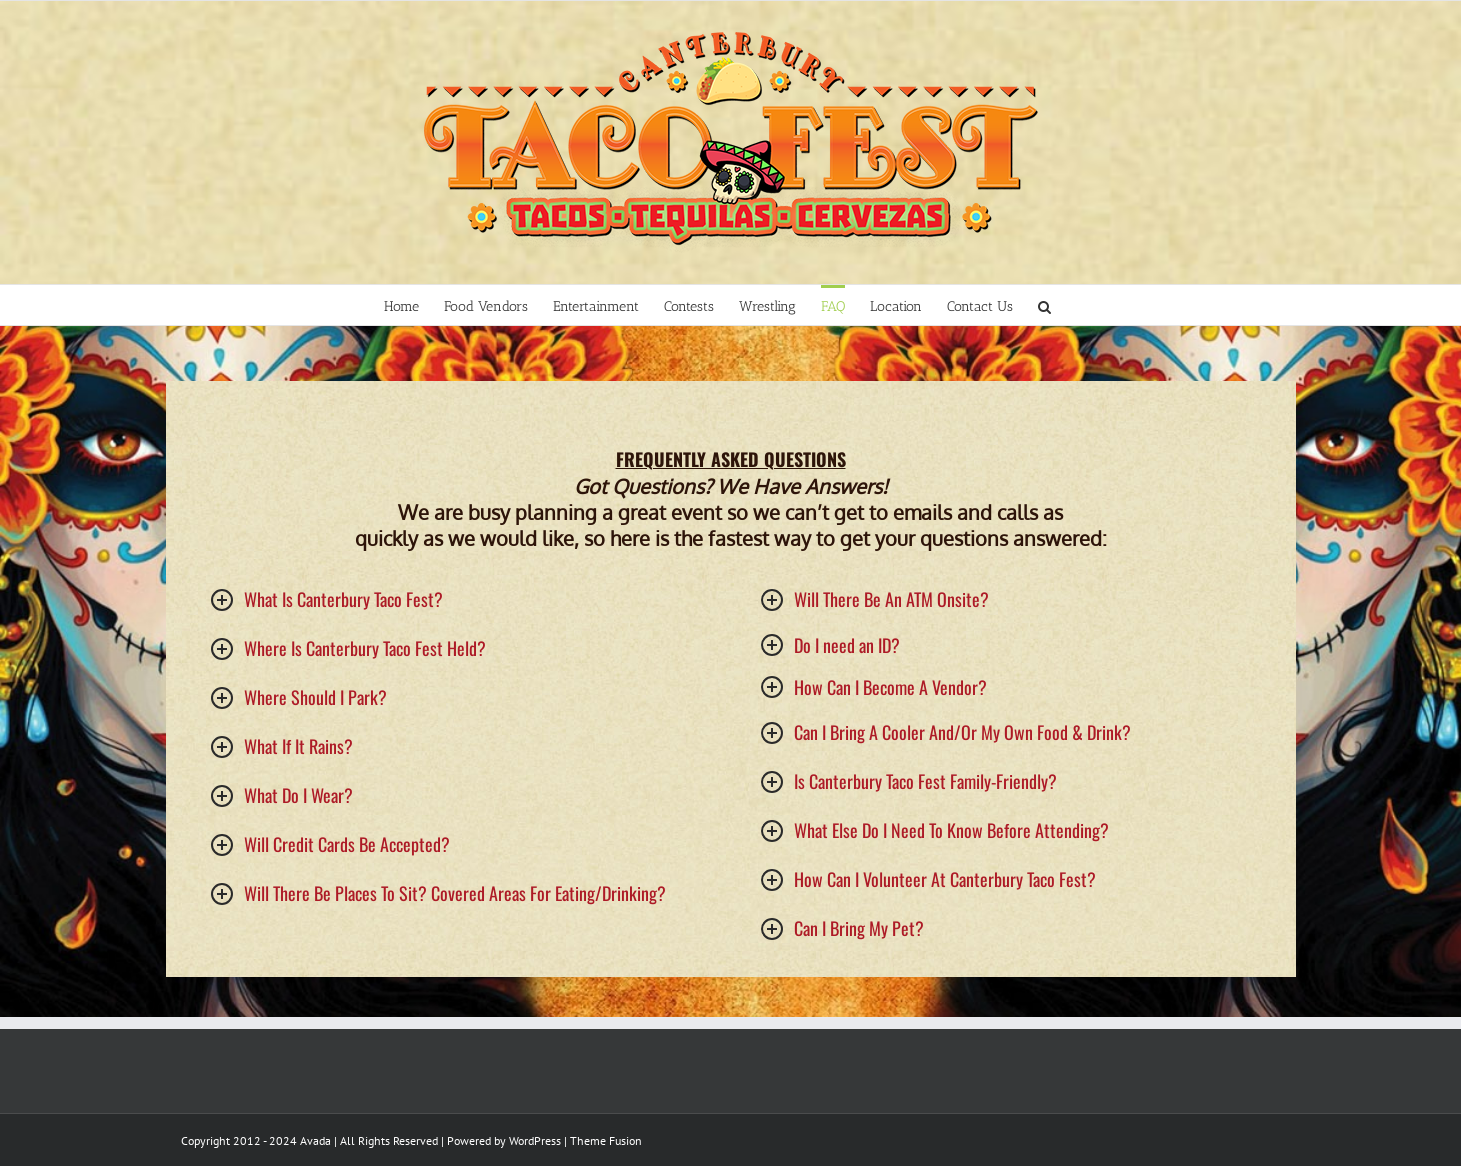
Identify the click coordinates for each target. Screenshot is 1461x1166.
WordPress (535, 1140)
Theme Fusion (606, 1140)
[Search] (1045, 305)
